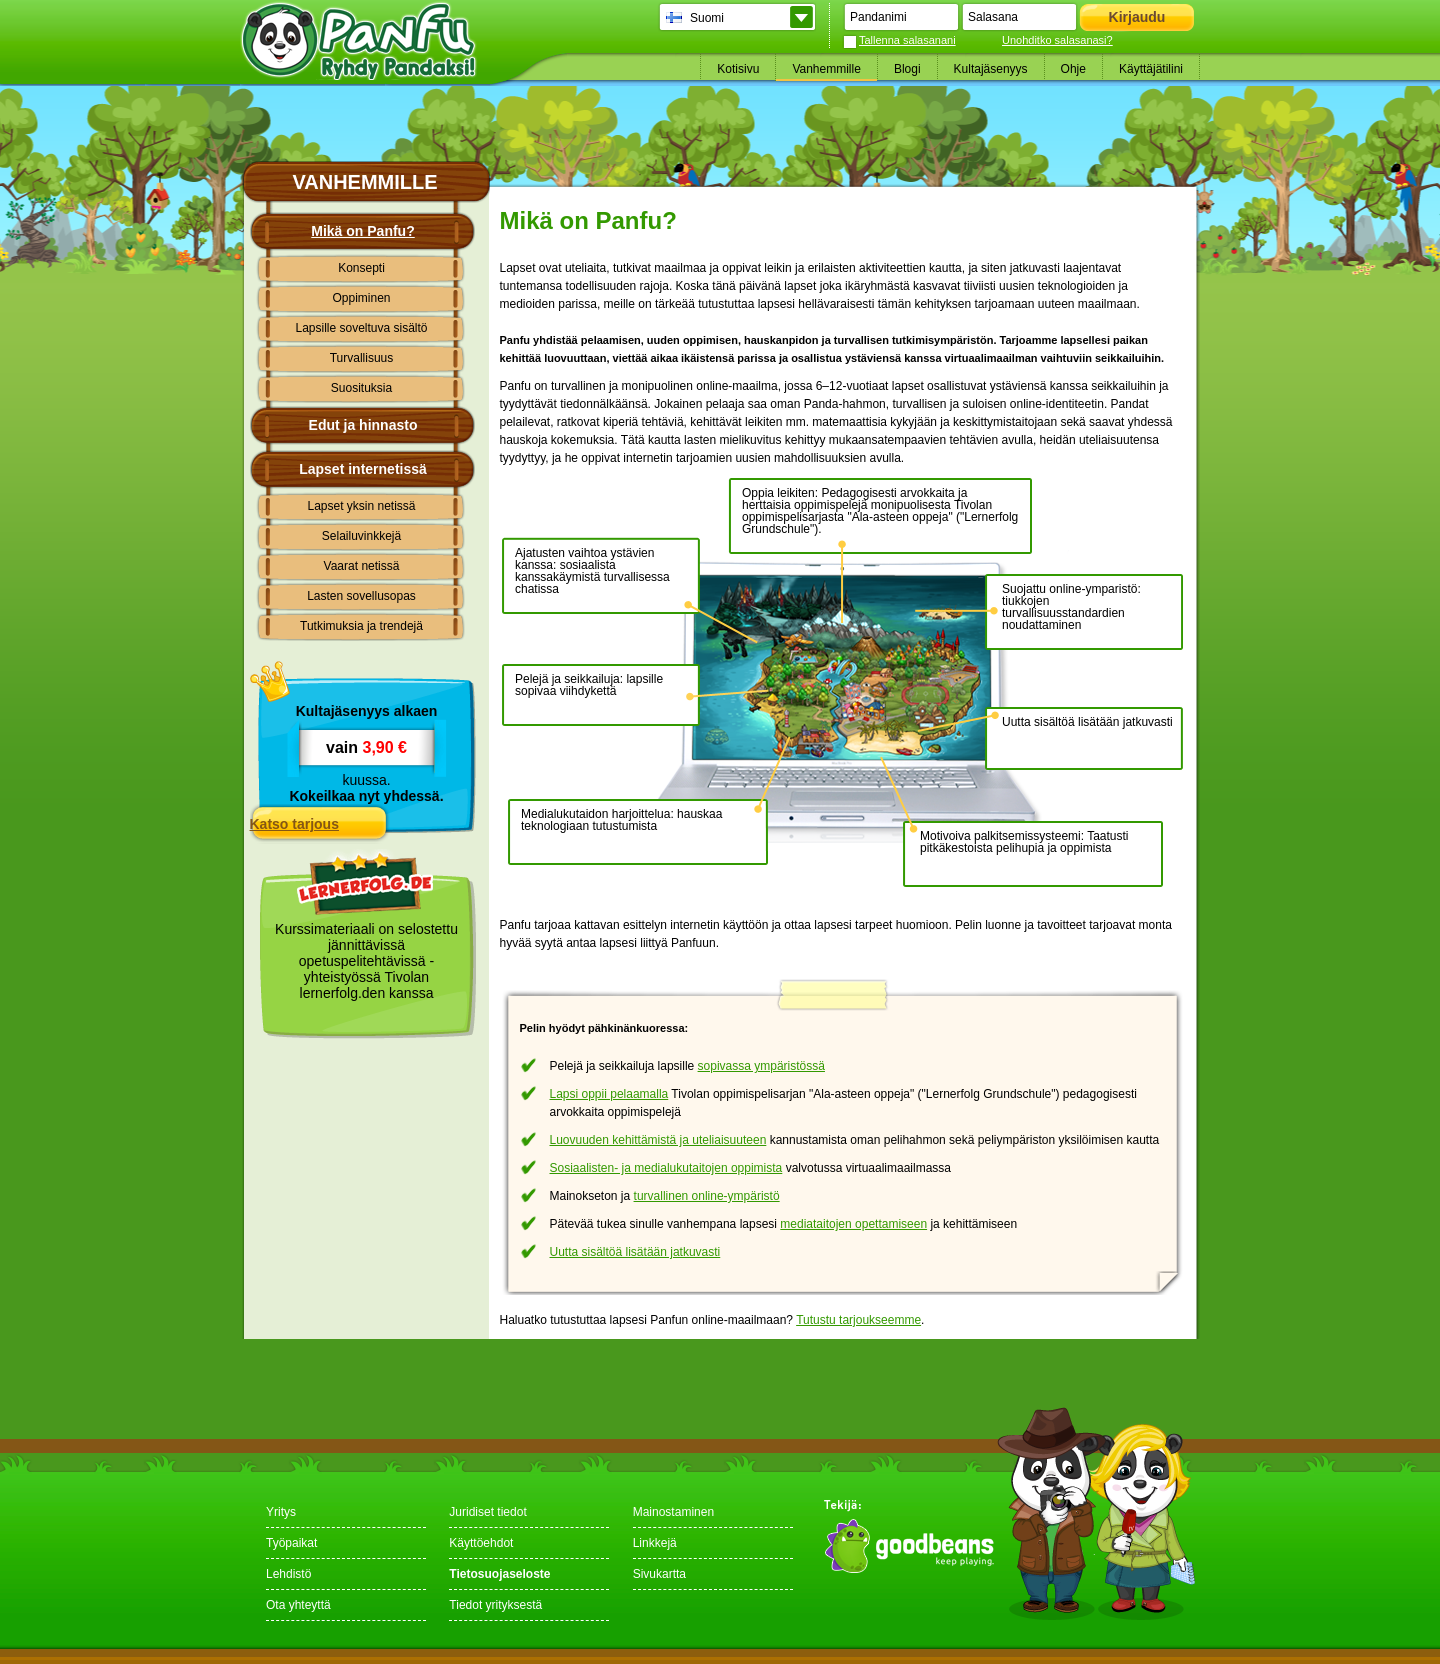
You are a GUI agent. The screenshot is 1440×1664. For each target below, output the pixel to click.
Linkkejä (655, 1543)
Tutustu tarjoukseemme (858, 1320)
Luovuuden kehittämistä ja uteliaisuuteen (658, 1140)
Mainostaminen (673, 1512)
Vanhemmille (826, 69)
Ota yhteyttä (298, 1605)
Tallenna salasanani (907, 40)
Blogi (907, 69)
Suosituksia (361, 388)
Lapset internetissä (363, 469)
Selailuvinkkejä (361, 536)
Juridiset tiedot (487, 1512)
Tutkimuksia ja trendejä (361, 626)
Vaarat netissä (362, 566)
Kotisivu (738, 69)
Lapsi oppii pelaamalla (609, 1094)
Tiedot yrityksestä (495, 1605)
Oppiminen (361, 298)
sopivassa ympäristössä (761, 1066)
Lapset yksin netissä (361, 506)
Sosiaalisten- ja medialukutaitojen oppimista (666, 1168)
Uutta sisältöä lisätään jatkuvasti (635, 1252)
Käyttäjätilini (1151, 69)
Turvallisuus (362, 358)
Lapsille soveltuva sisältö (361, 328)
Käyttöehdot (481, 1543)
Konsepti (361, 268)
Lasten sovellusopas (361, 596)
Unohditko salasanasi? (1057, 40)
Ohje (1073, 69)
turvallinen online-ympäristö (707, 1196)
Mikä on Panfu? (362, 231)
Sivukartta (659, 1574)
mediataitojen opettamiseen (853, 1224)
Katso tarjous (294, 824)
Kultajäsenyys (991, 69)
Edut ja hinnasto (363, 425)
